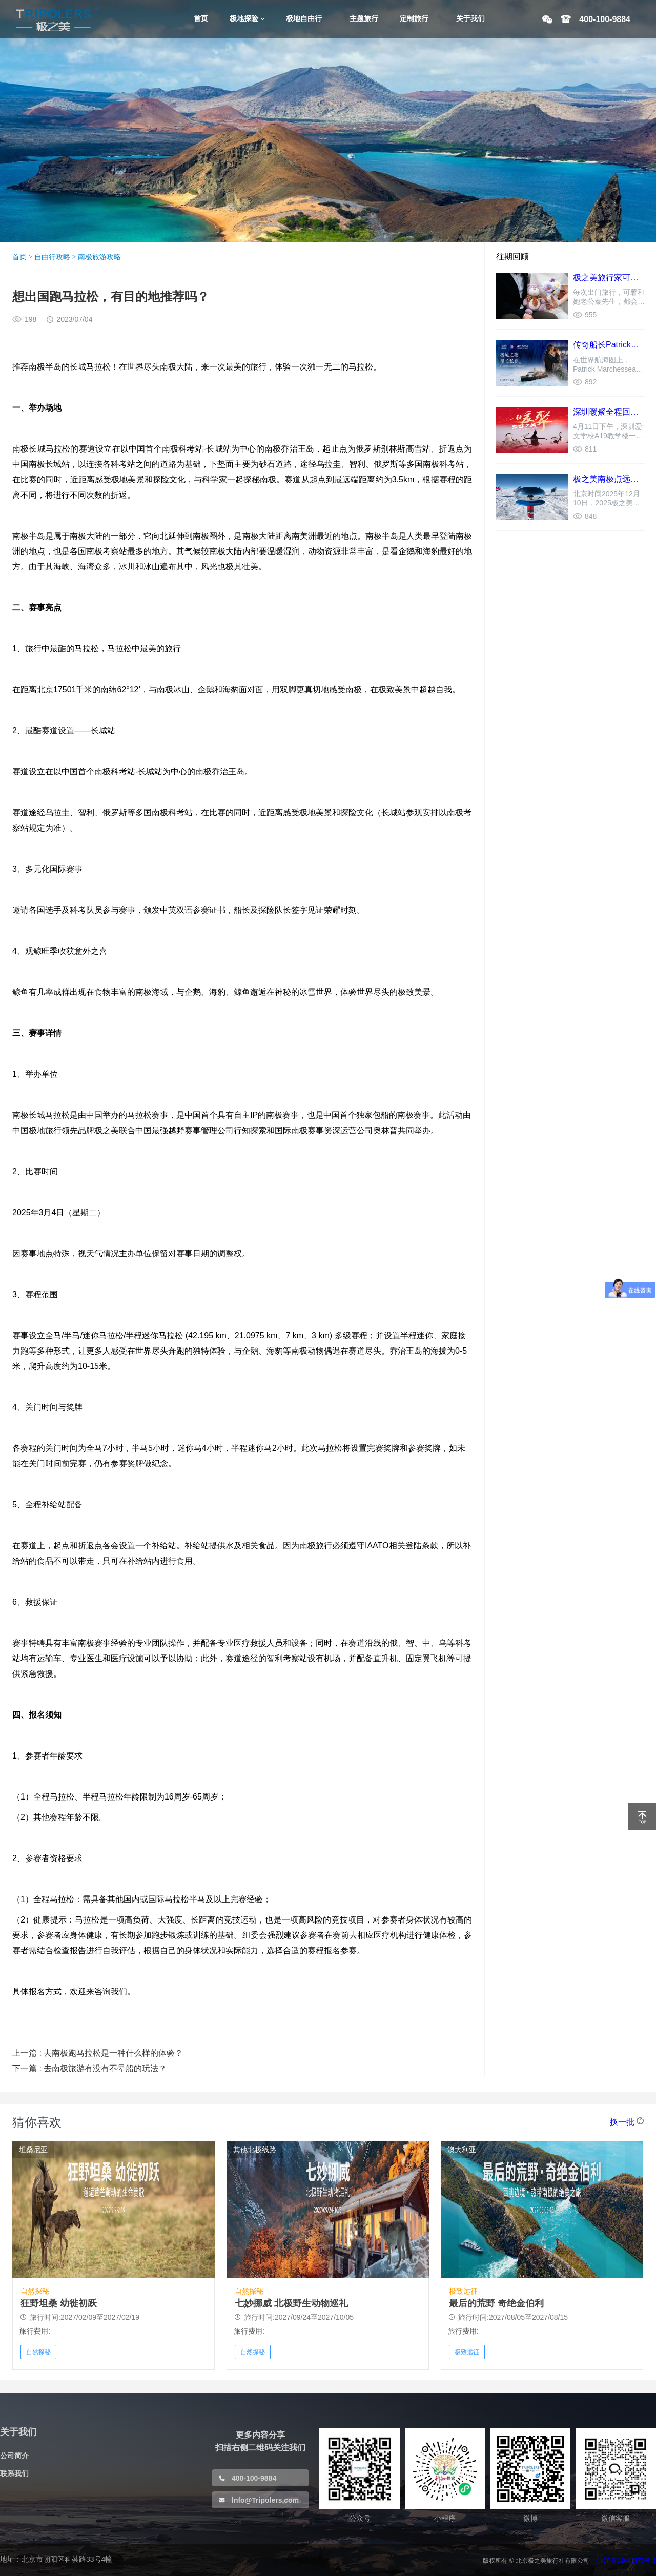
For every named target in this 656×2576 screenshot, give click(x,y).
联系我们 (14, 2473)
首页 (19, 257)
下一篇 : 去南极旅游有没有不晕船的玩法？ (89, 2068)
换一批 (622, 2122)
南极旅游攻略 (99, 257)
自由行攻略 (52, 257)
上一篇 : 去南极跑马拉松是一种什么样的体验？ (97, 2053)
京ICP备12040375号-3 (625, 2561)
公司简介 (14, 2455)
